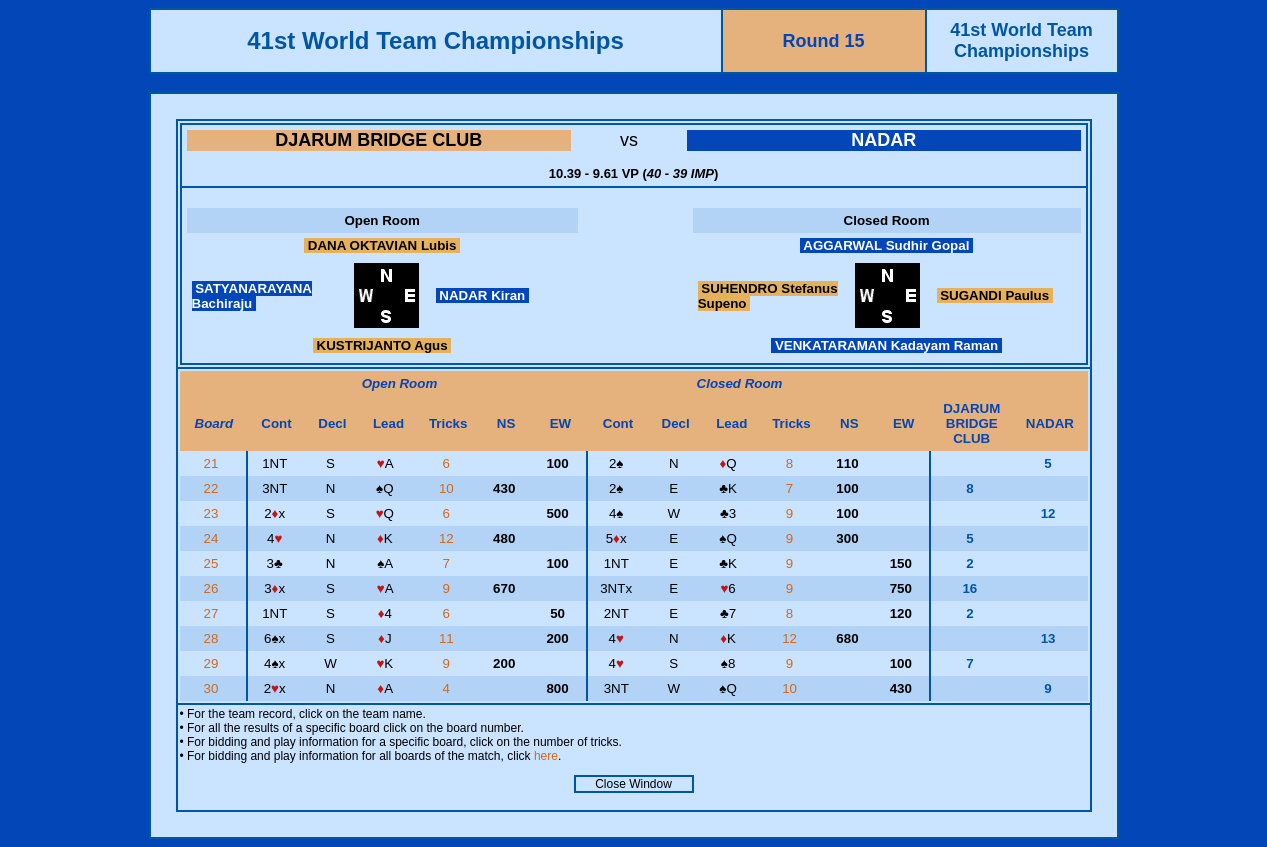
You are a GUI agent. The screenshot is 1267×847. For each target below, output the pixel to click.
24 (213, 538)
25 (213, 563)
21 (213, 463)
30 (213, 688)
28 (213, 638)
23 (213, 513)
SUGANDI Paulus (995, 295)
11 (448, 638)
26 (213, 588)
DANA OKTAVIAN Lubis (382, 245)
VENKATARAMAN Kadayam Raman (886, 345)
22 (213, 488)
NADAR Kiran (482, 295)
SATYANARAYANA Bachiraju (252, 296)
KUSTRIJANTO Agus (382, 345)
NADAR (883, 140)
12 (448, 538)
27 (213, 613)
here (546, 756)
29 (213, 663)
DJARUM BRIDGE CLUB (378, 140)
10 (448, 488)
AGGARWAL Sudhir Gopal (886, 245)
